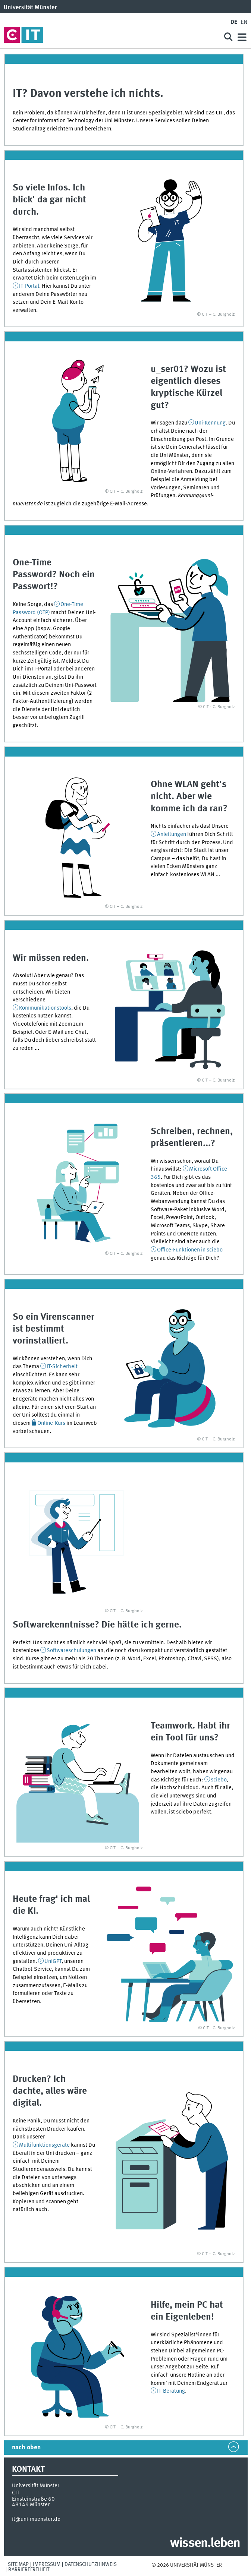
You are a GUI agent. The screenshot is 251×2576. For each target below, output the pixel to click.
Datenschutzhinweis (91, 2564)
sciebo (219, 1780)
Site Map (18, 2564)
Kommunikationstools (45, 1008)
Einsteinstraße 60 (33, 2499)
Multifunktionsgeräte (45, 2145)
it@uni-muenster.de (36, 2519)
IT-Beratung (171, 2391)
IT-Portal (29, 286)
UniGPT (53, 1961)
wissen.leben (205, 2543)
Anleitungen (172, 834)
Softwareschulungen (72, 1651)
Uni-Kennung (210, 423)
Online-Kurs (51, 1423)
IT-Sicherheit (62, 1367)
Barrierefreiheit (29, 2569)
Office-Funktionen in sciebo (190, 1250)
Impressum (46, 2564)
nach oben (26, 2447)
